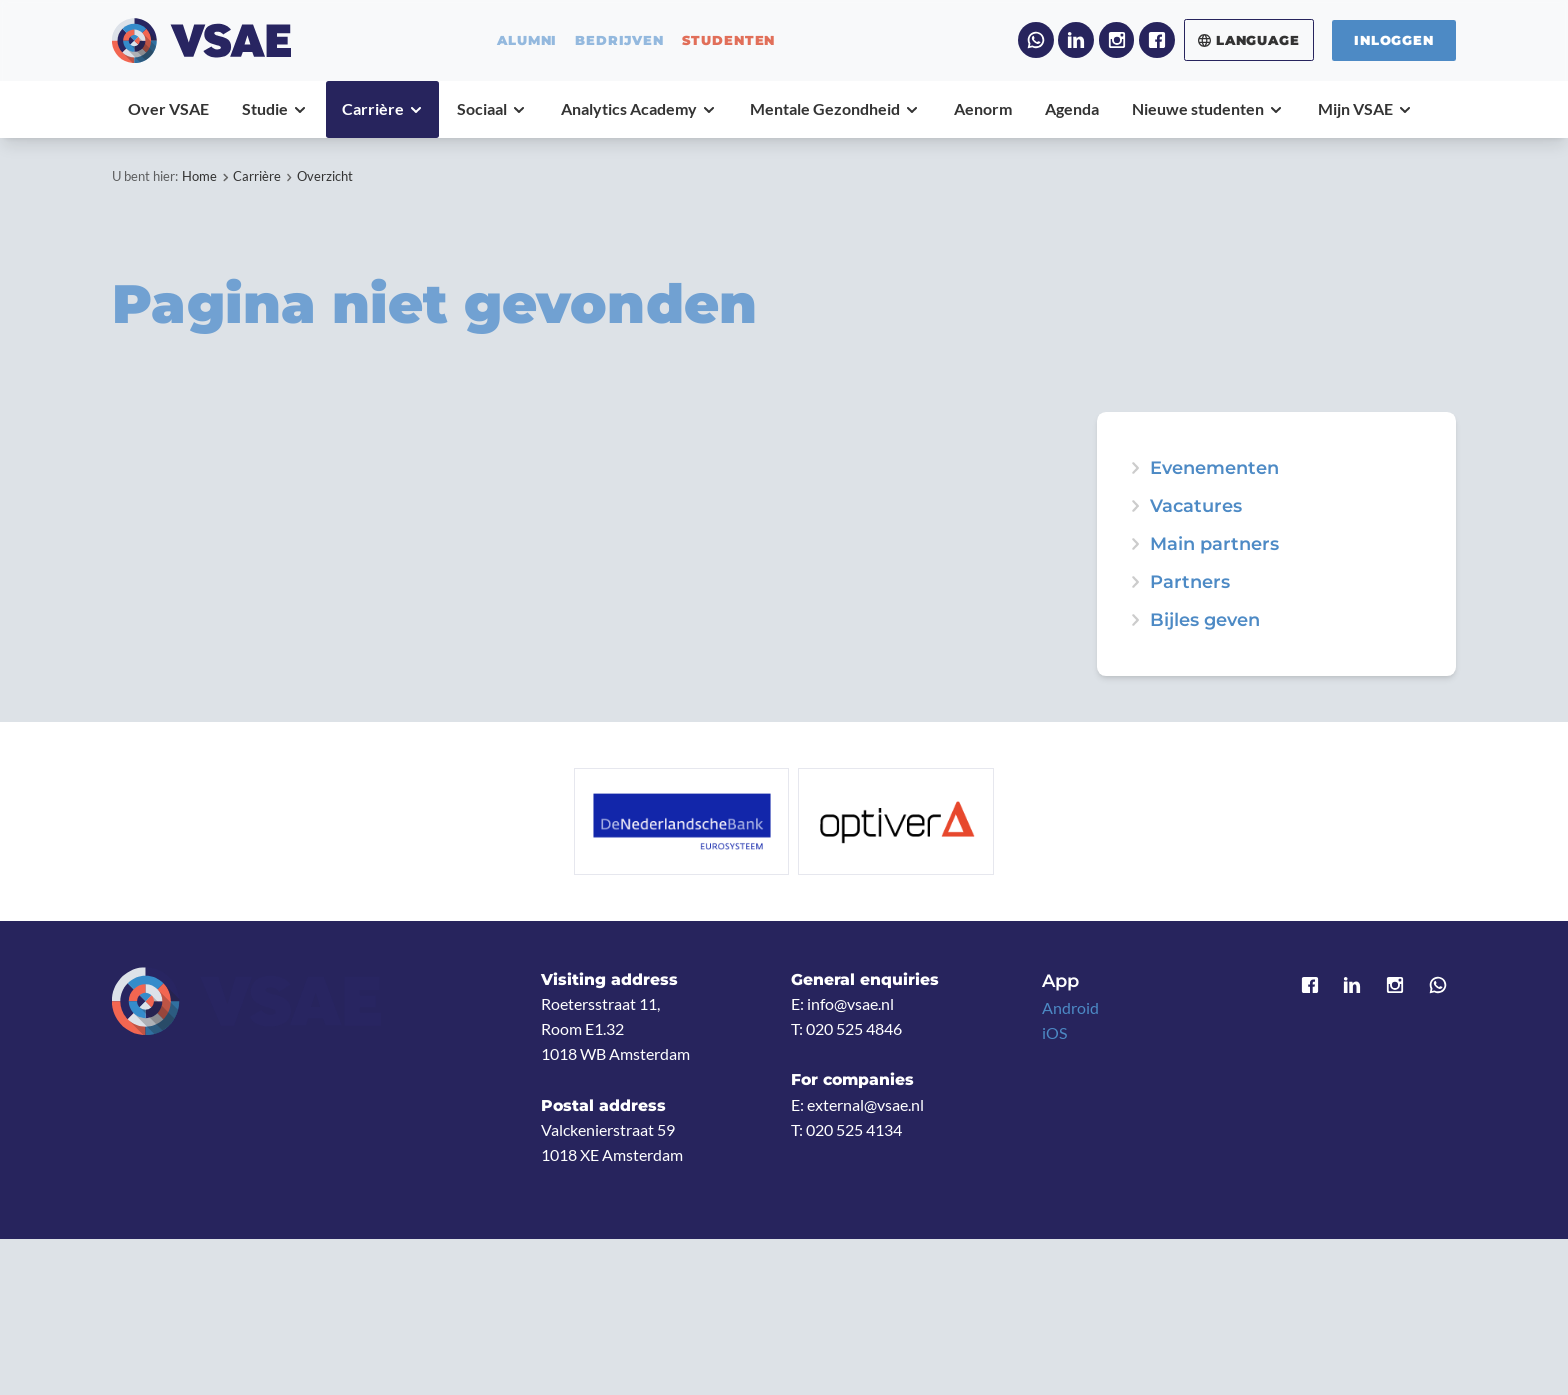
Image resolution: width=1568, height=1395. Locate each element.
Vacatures (1196, 506)
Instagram (1117, 40)
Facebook (1157, 40)
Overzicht (325, 176)
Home (199, 176)
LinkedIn (1076, 40)
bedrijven (619, 40)
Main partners (1214, 544)
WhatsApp (1036, 40)
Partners (1190, 582)
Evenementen (1214, 468)
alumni (527, 40)
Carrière (257, 176)
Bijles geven (1205, 620)
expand (1135, 468)
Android (1070, 1008)
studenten (729, 40)
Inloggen (1394, 40)
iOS (1054, 1033)
